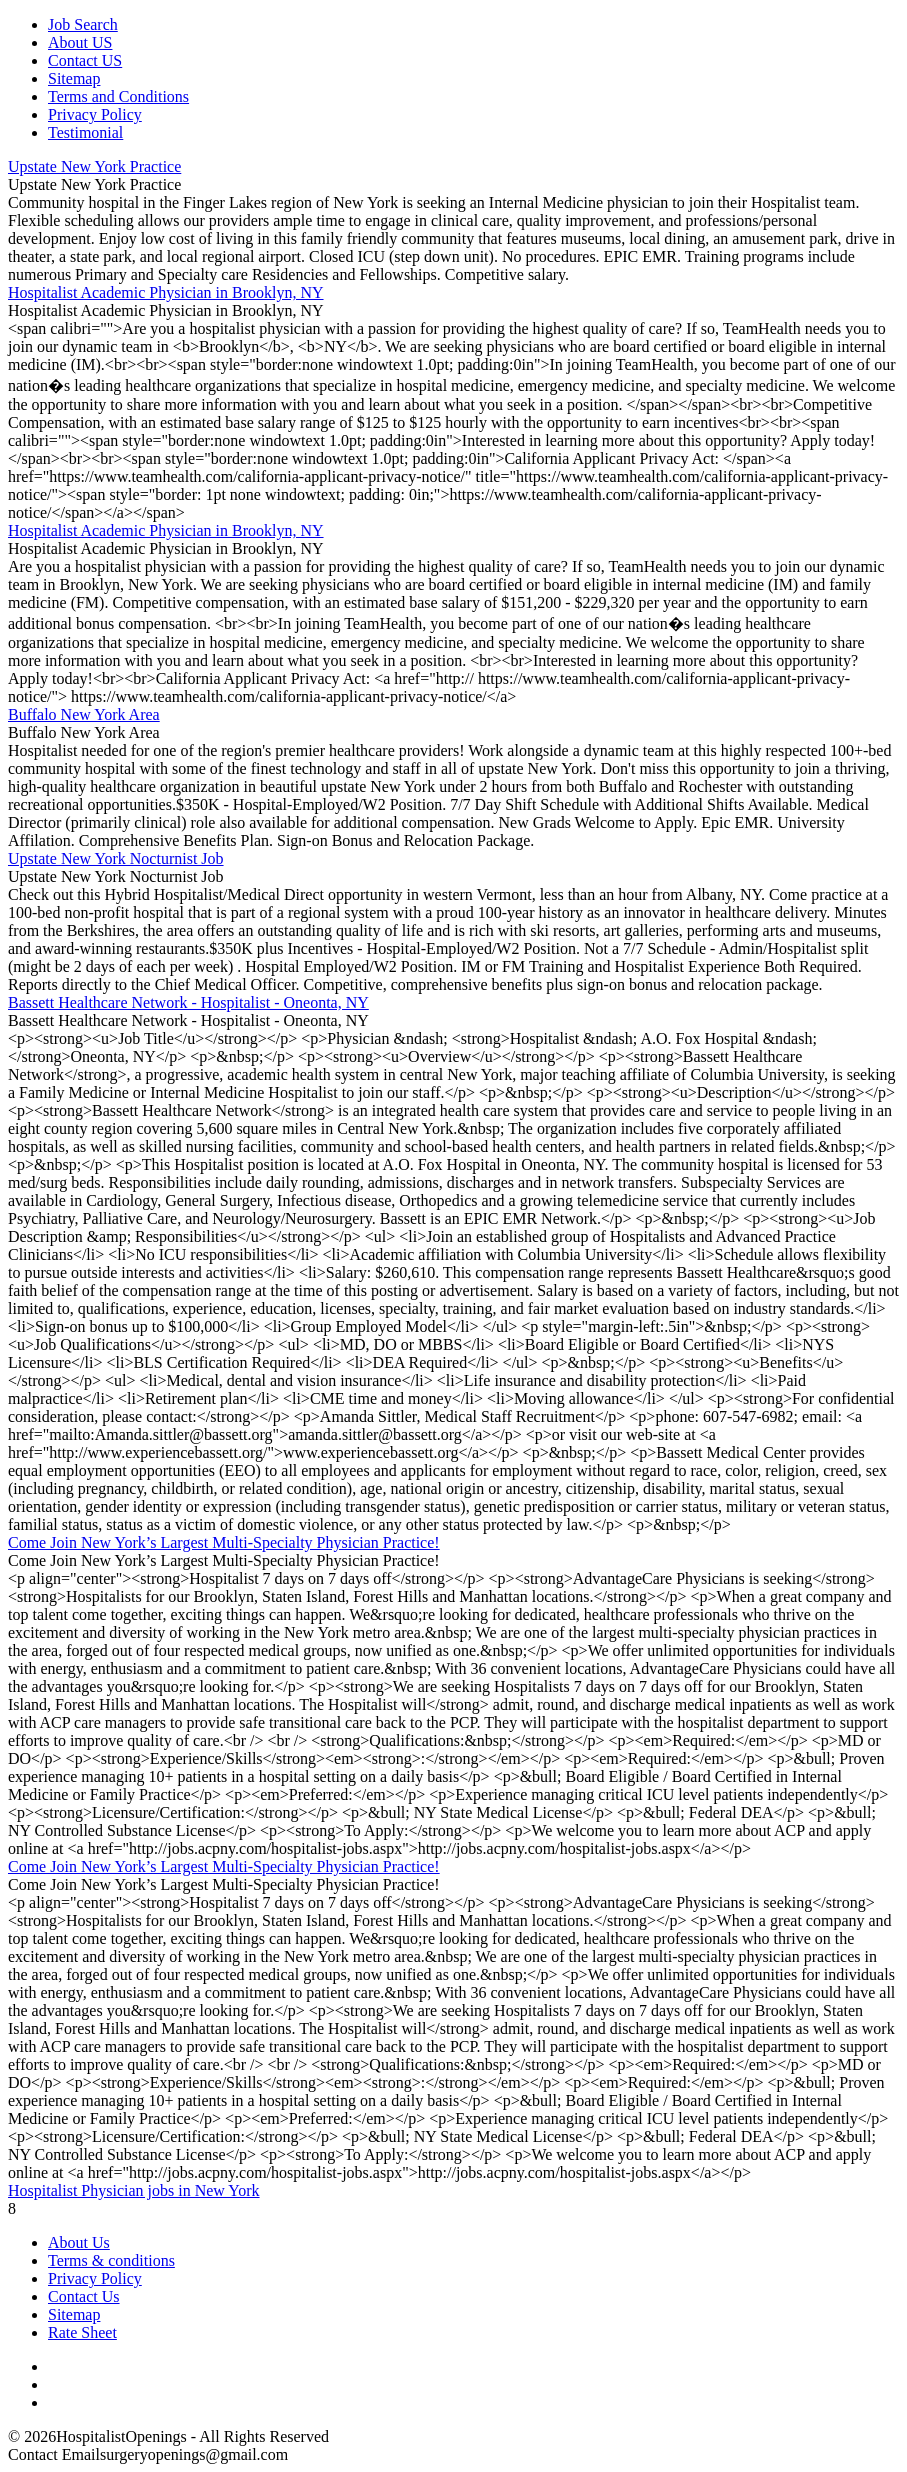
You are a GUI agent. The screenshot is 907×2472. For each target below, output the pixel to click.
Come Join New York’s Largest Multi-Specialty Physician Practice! (224, 1542)
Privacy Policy (95, 114)
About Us (79, 2242)
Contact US (85, 60)
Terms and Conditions (118, 96)
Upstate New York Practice (94, 166)
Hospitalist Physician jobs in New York (134, 2190)
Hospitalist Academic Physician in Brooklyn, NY (166, 292)
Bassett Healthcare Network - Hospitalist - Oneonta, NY (188, 1002)
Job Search (83, 24)
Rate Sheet (82, 2332)
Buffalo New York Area (84, 714)
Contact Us (84, 2296)
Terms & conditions (111, 2260)
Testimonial (85, 132)
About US (80, 42)
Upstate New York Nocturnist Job (116, 858)
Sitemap (74, 78)
